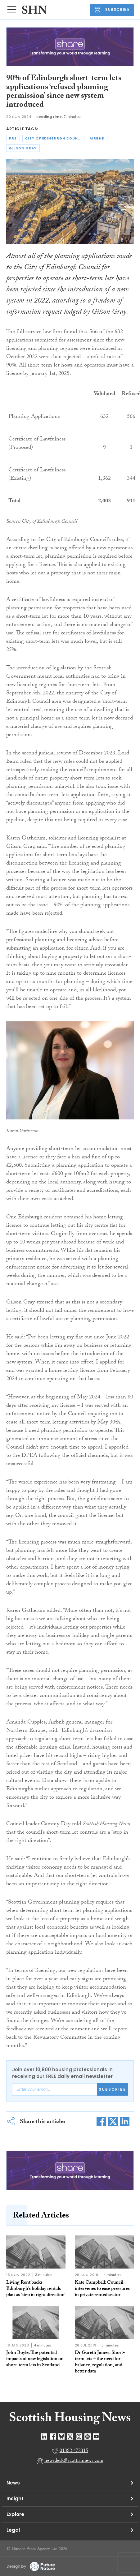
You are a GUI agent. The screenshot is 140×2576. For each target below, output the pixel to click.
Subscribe (112, 2089)
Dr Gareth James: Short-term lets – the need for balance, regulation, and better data (100, 2362)
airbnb (97, 138)
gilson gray (23, 148)
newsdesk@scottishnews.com (73, 2461)
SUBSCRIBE (112, 9)
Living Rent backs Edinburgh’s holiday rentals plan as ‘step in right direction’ (35, 2289)
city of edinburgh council (54, 138)
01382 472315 (74, 2451)
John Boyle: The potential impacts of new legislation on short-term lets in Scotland (35, 2359)
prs (13, 138)
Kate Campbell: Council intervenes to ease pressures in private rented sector (102, 2289)
